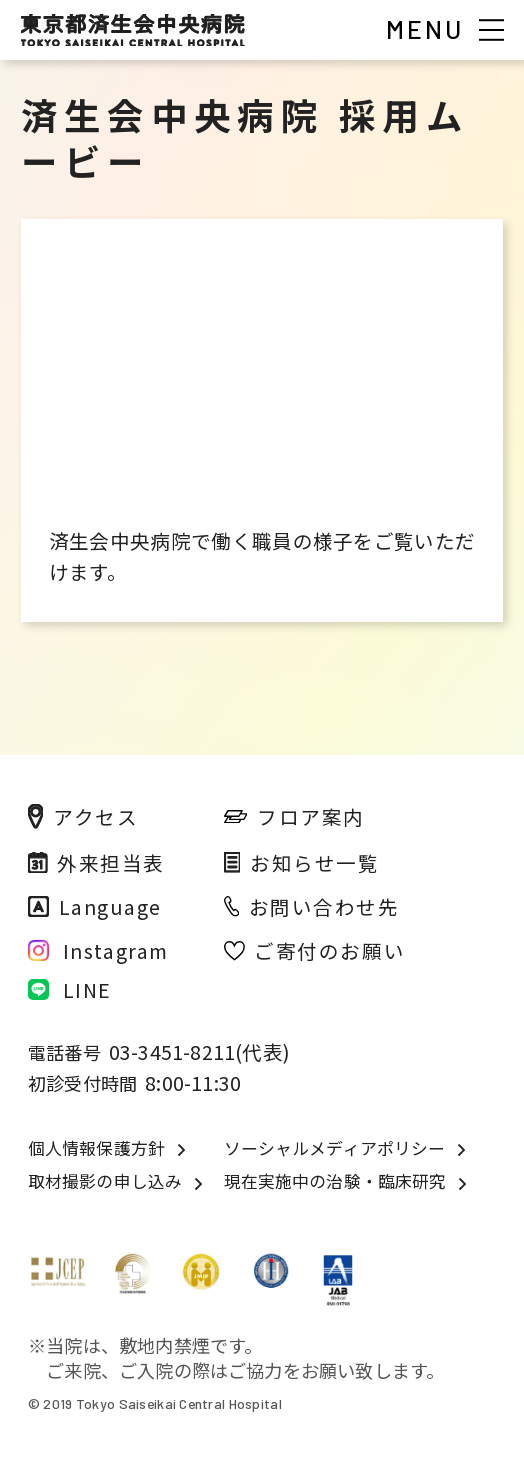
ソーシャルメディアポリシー (335, 1148)
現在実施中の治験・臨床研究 (335, 1181)
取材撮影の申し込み (105, 1181)
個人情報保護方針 (96, 1148)
